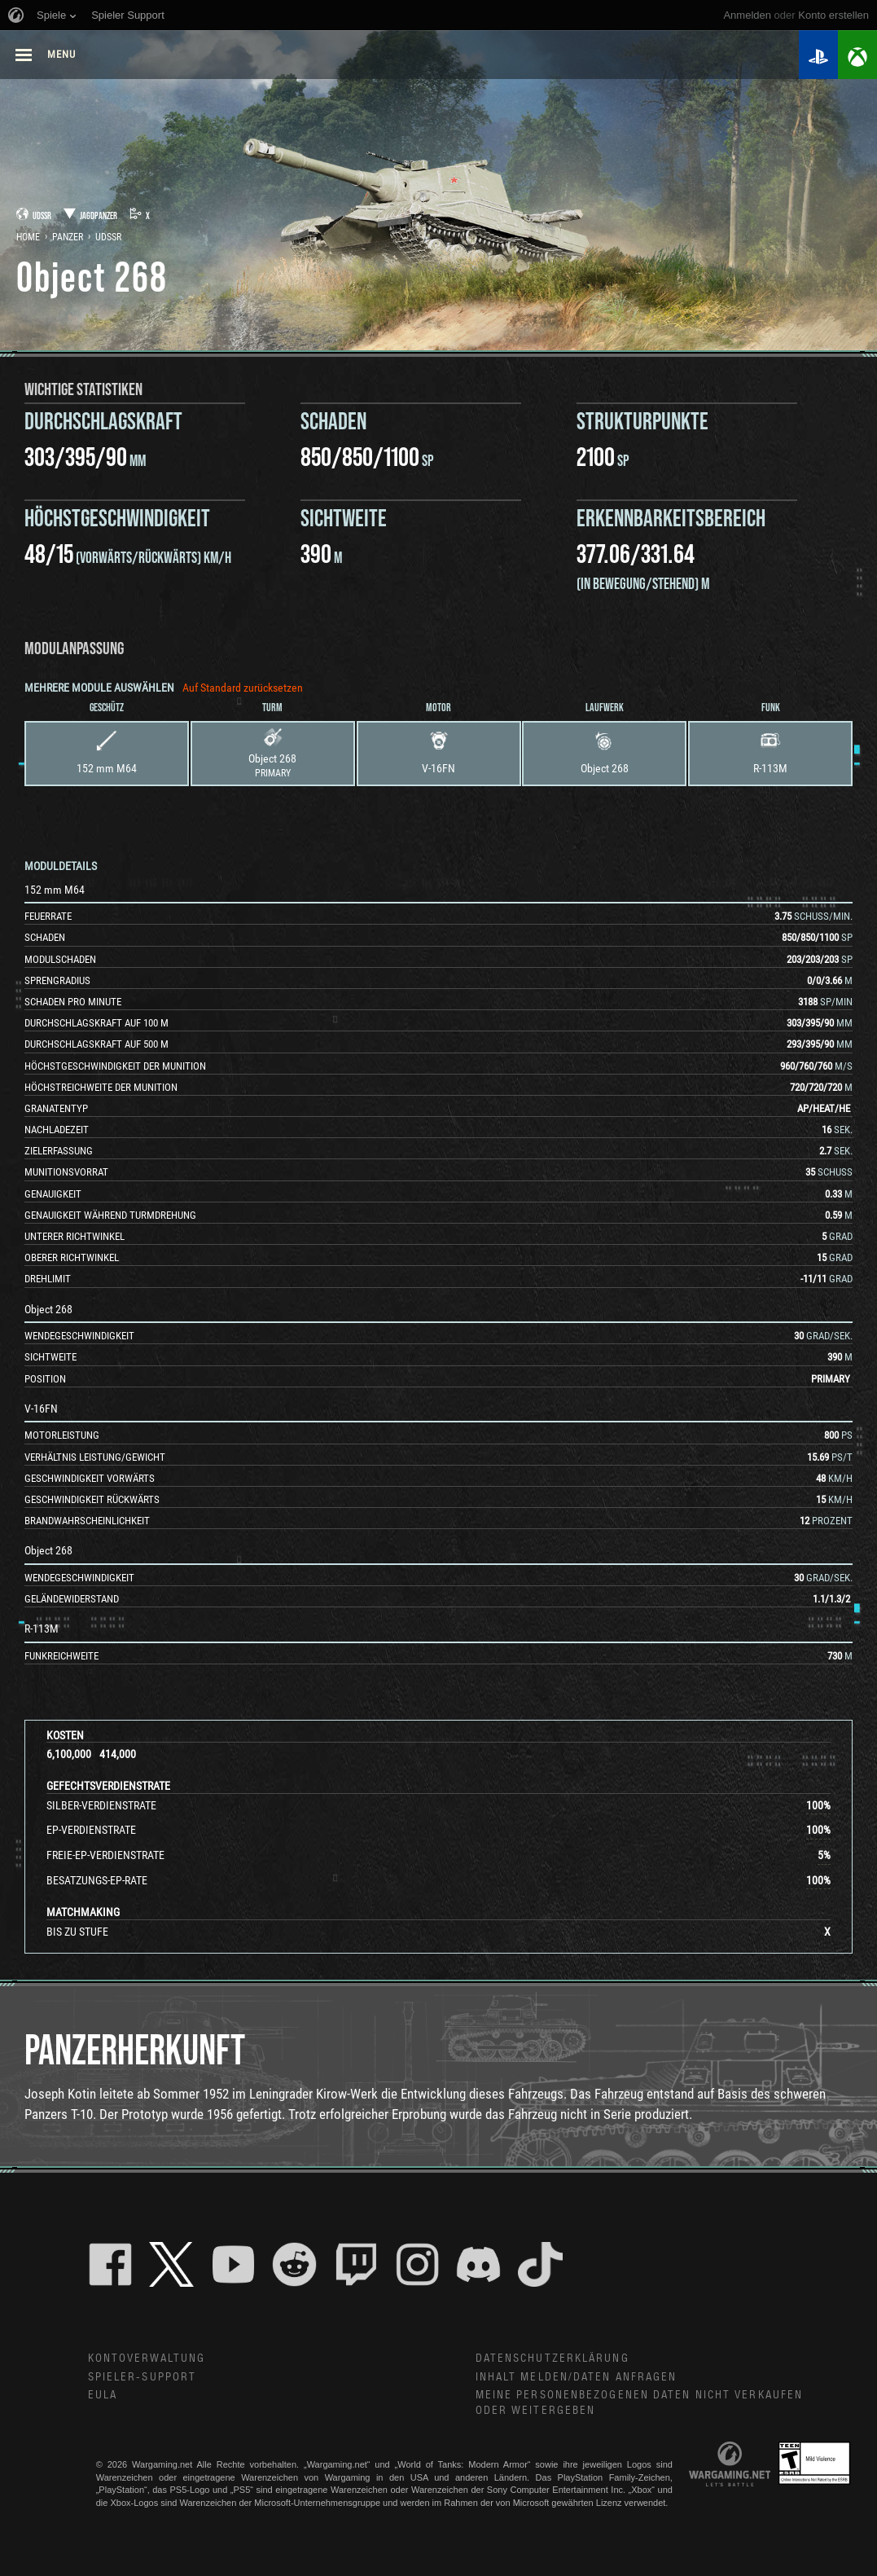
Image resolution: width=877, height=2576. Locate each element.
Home (28, 237)
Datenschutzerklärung (552, 2358)
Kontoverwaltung (147, 2358)
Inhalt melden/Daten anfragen (576, 2377)
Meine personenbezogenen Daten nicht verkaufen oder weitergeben (640, 2402)
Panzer (67, 237)
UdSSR (108, 237)
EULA (102, 2395)
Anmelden (747, 15)
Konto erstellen (833, 15)
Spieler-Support (142, 2377)
